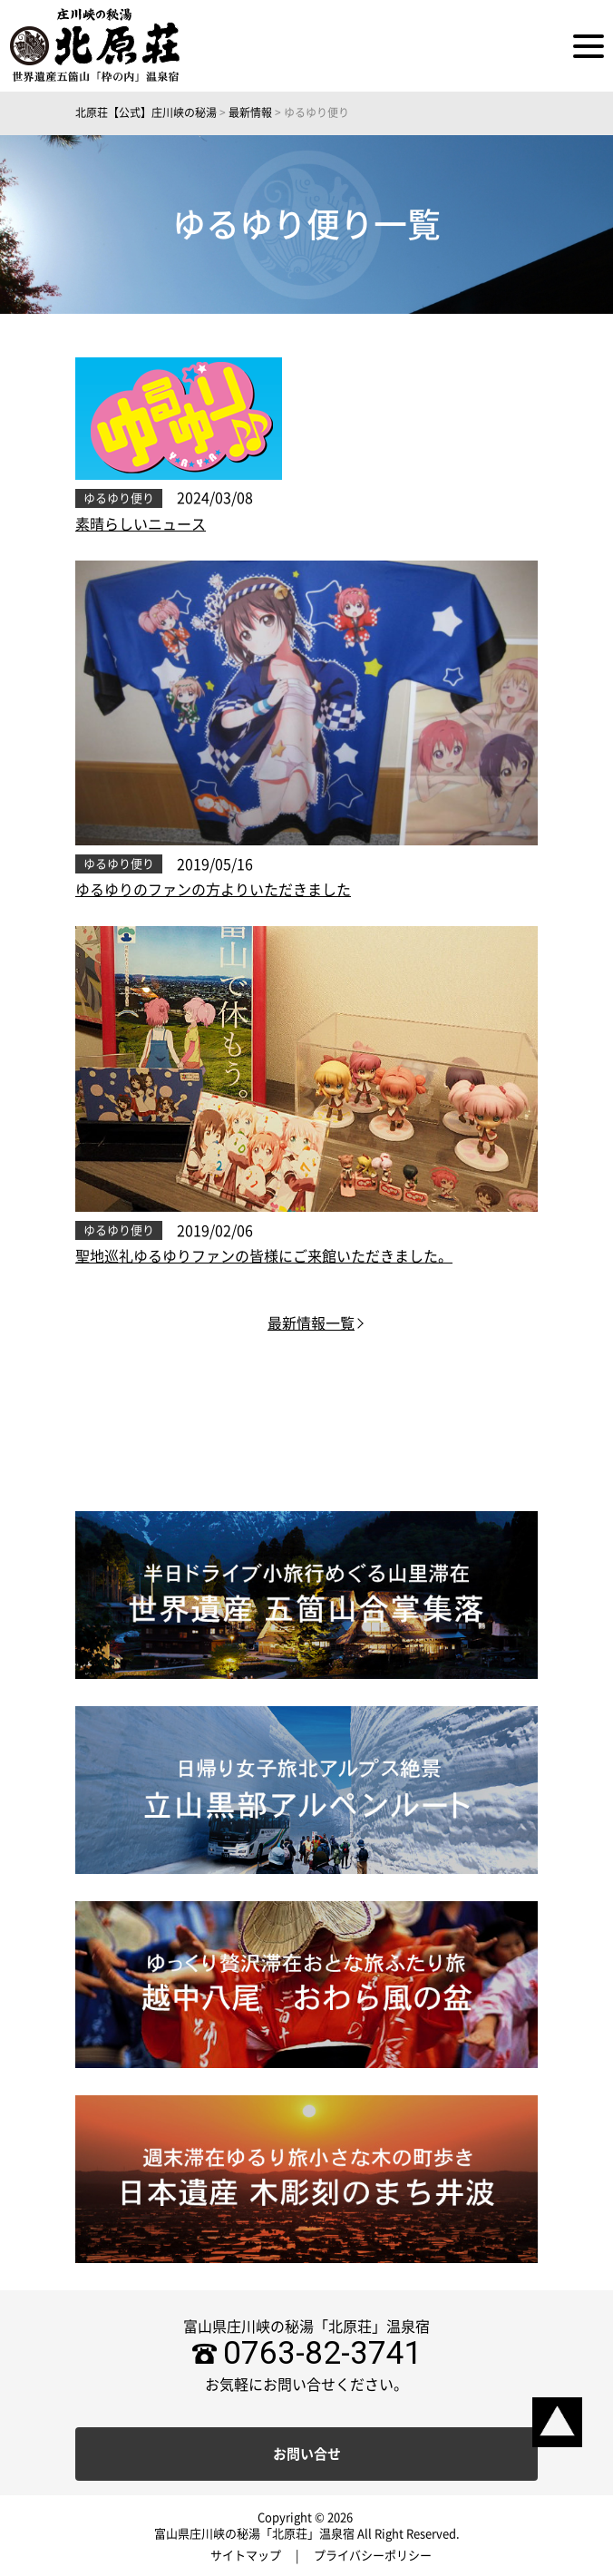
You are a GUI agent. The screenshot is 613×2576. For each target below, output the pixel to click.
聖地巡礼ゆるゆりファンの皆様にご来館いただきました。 (263, 1256)
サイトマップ (245, 2555)
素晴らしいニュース (140, 524)
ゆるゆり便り (118, 498)
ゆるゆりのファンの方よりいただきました (213, 890)
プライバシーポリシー (373, 2555)
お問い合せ (307, 2454)
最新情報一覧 (311, 1323)
